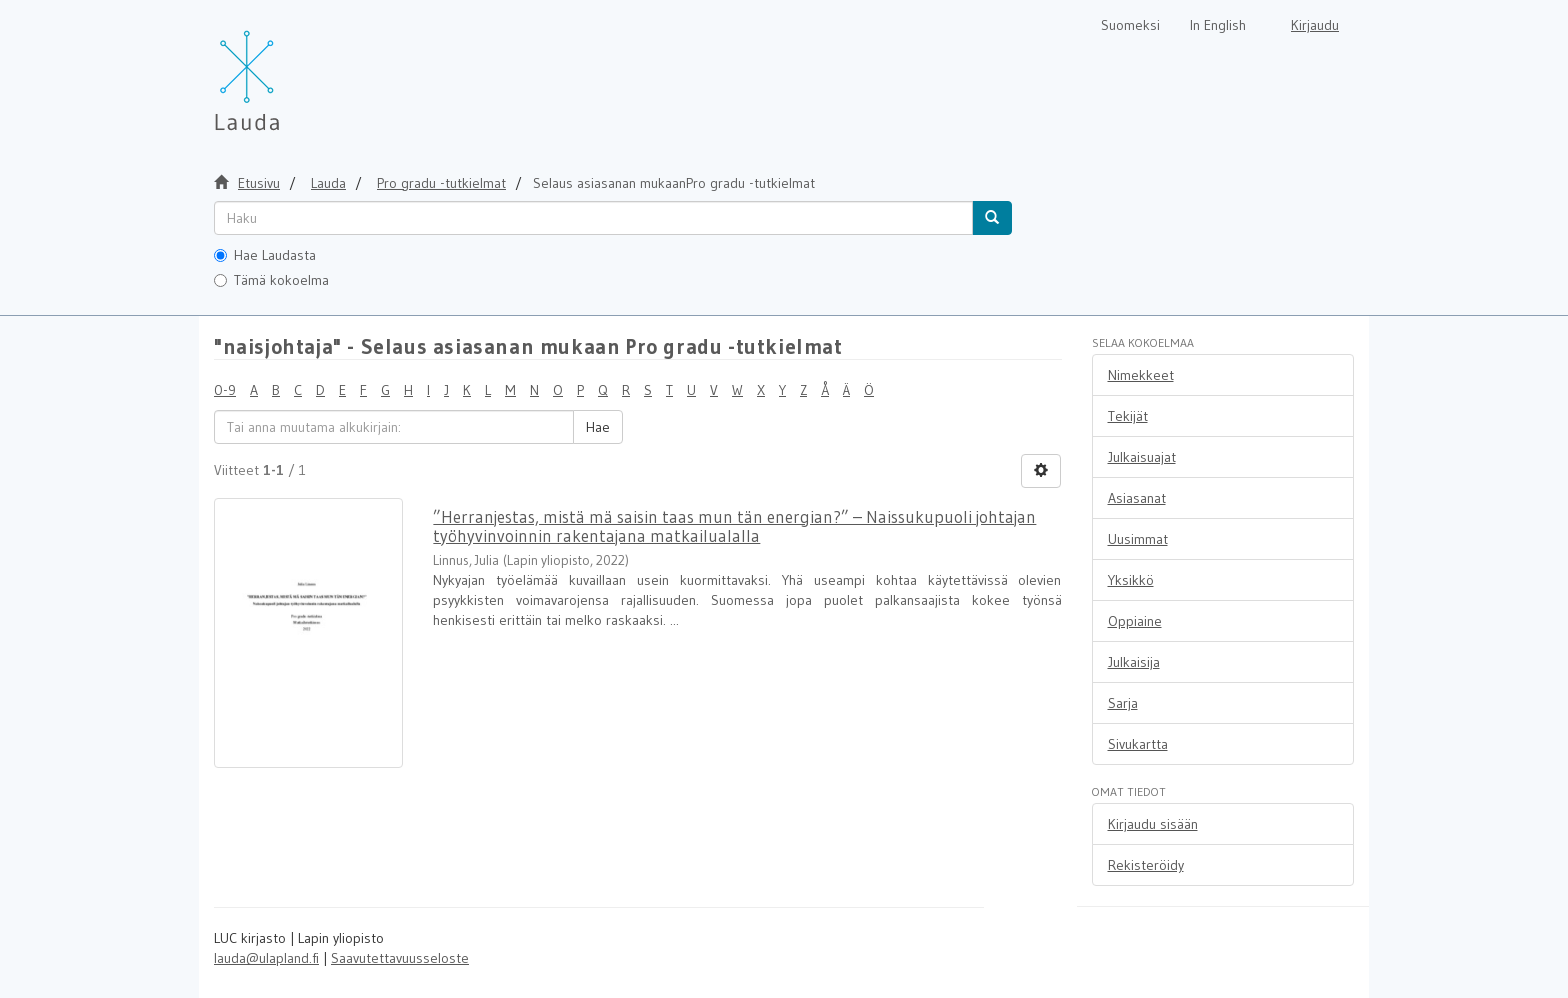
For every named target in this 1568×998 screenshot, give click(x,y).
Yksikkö (1131, 580)
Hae (598, 427)
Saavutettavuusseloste (400, 958)
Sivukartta (1138, 744)
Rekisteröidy (1146, 865)
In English (1218, 25)
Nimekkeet (1141, 375)
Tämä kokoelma (271, 280)
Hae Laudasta (265, 255)
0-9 (225, 390)
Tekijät (1128, 416)
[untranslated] (593, 218)
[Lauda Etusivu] (289, 70)
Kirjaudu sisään (1153, 824)
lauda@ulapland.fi (266, 958)
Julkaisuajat (1142, 457)
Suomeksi (1130, 25)
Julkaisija (1134, 662)
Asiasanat (1137, 498)
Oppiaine (1135, 621)
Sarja (1123, 703)
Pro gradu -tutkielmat (441, 183)
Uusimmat (1138, 539)
